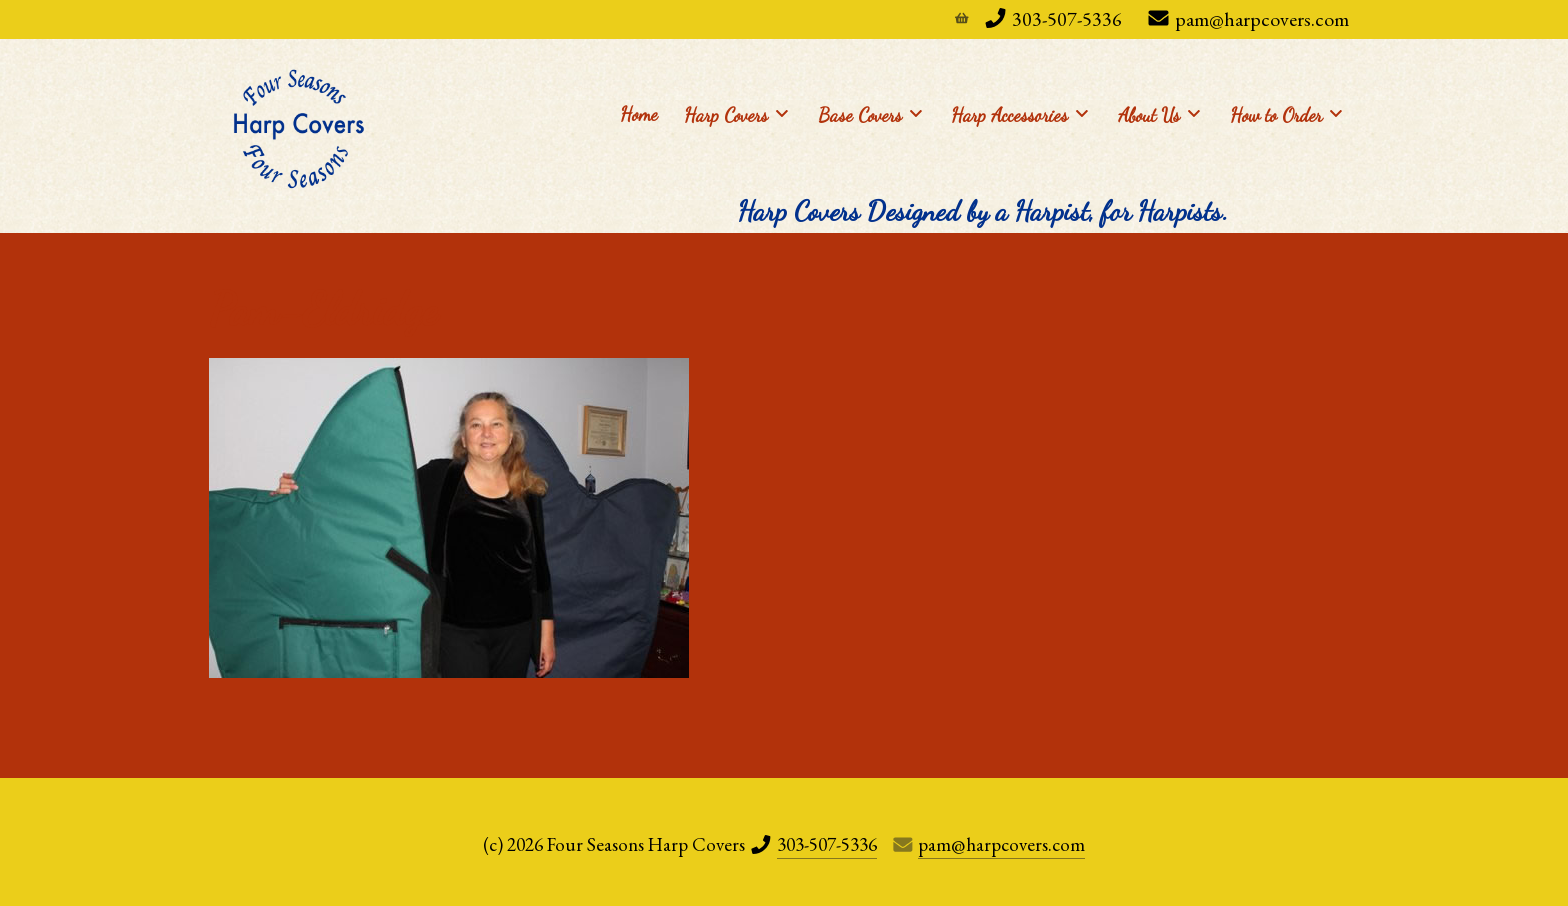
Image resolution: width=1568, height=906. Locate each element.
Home (639, 114)
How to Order (1286, 114)
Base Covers (870, 114)
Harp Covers (736, 114)
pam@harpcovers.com (1262, 19)
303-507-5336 (1067, 19)
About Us (1159, 114)
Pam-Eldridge (323, 309)
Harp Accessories (1019, 114)
